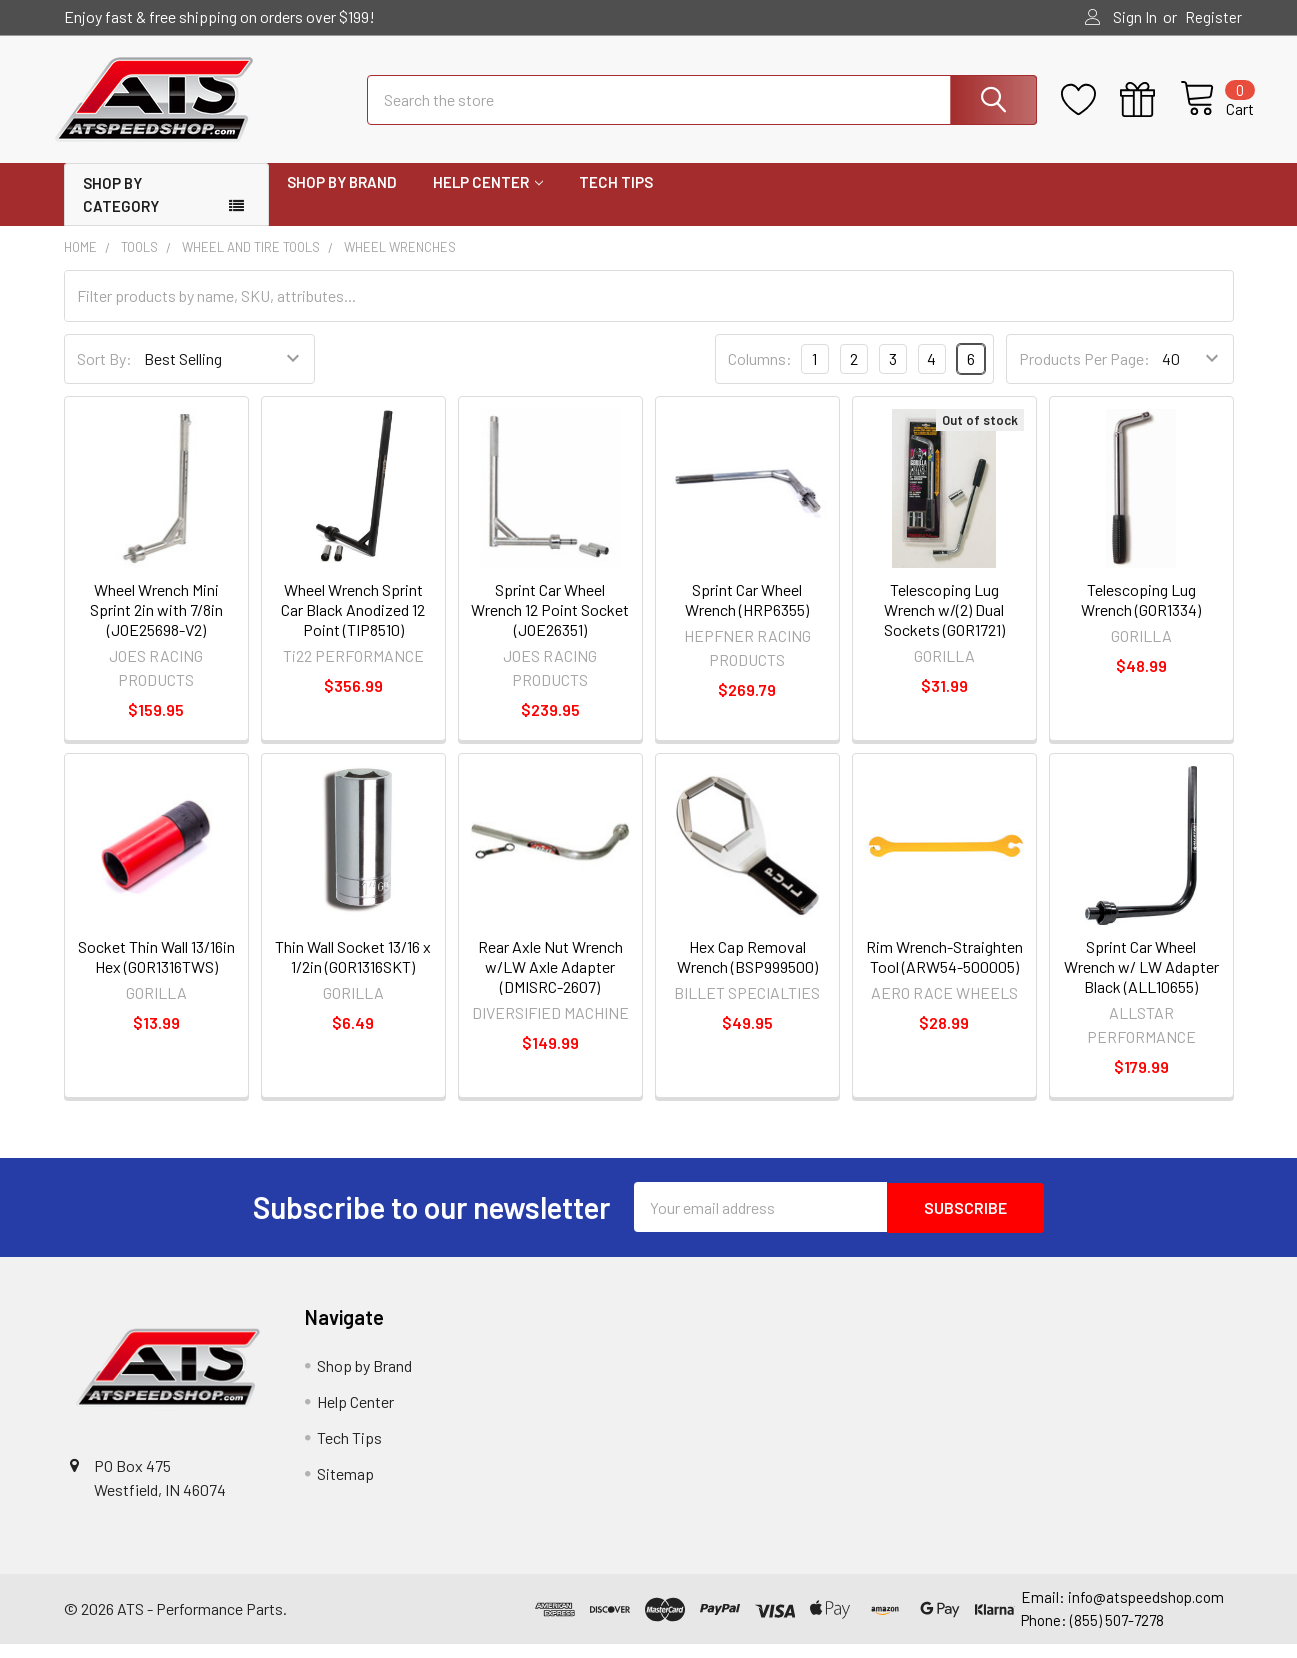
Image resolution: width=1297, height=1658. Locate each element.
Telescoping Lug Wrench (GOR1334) (1141, 615)
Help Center (488, 198)
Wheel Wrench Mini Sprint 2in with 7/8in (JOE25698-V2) (156, 625)
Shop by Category (121, 210)
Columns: (760, 373)
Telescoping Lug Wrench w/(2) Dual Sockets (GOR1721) (944, 625)
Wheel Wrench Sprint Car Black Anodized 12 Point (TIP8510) (353, 625)
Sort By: (104, 374)
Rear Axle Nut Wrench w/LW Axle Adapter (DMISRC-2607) (550, 982)
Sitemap (345, 1488)
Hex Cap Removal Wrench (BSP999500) (747, 972)
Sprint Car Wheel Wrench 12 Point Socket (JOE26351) (550, 625)
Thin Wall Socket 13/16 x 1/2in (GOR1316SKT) (353, 972)
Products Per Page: (1084, 374)
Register (1213, 17)
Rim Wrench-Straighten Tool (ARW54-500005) (944, 972)
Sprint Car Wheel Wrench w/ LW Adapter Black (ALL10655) (1141, 982)
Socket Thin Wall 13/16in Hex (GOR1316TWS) (156, 972)
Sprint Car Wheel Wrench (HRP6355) (747, 615)
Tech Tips (616, 198)
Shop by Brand (342, 198)
